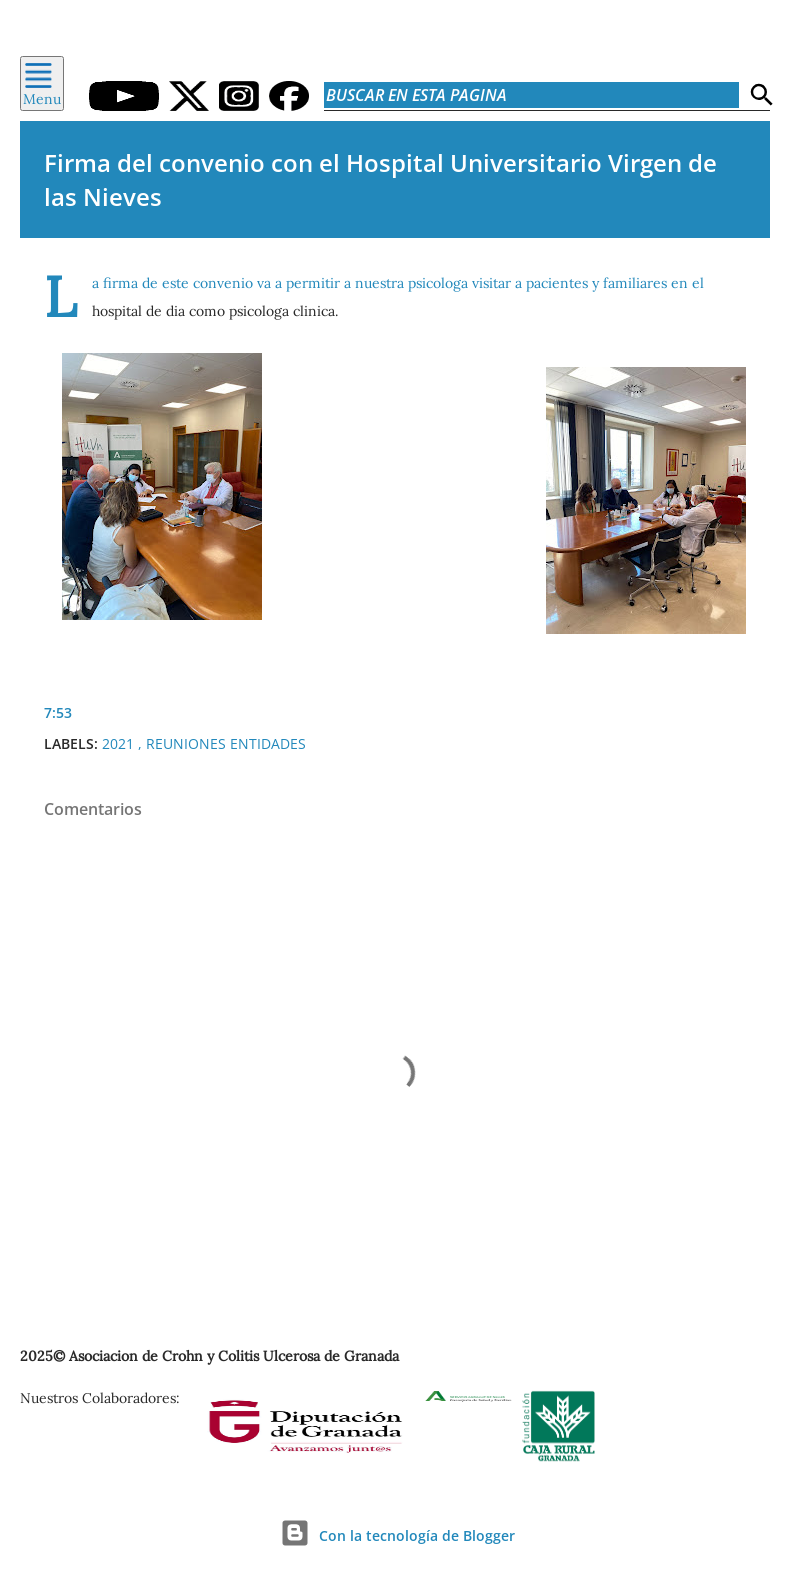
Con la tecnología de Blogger (395, 1535)
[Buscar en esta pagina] (531, 95)
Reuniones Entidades (226, 743)
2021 (120, 743)
